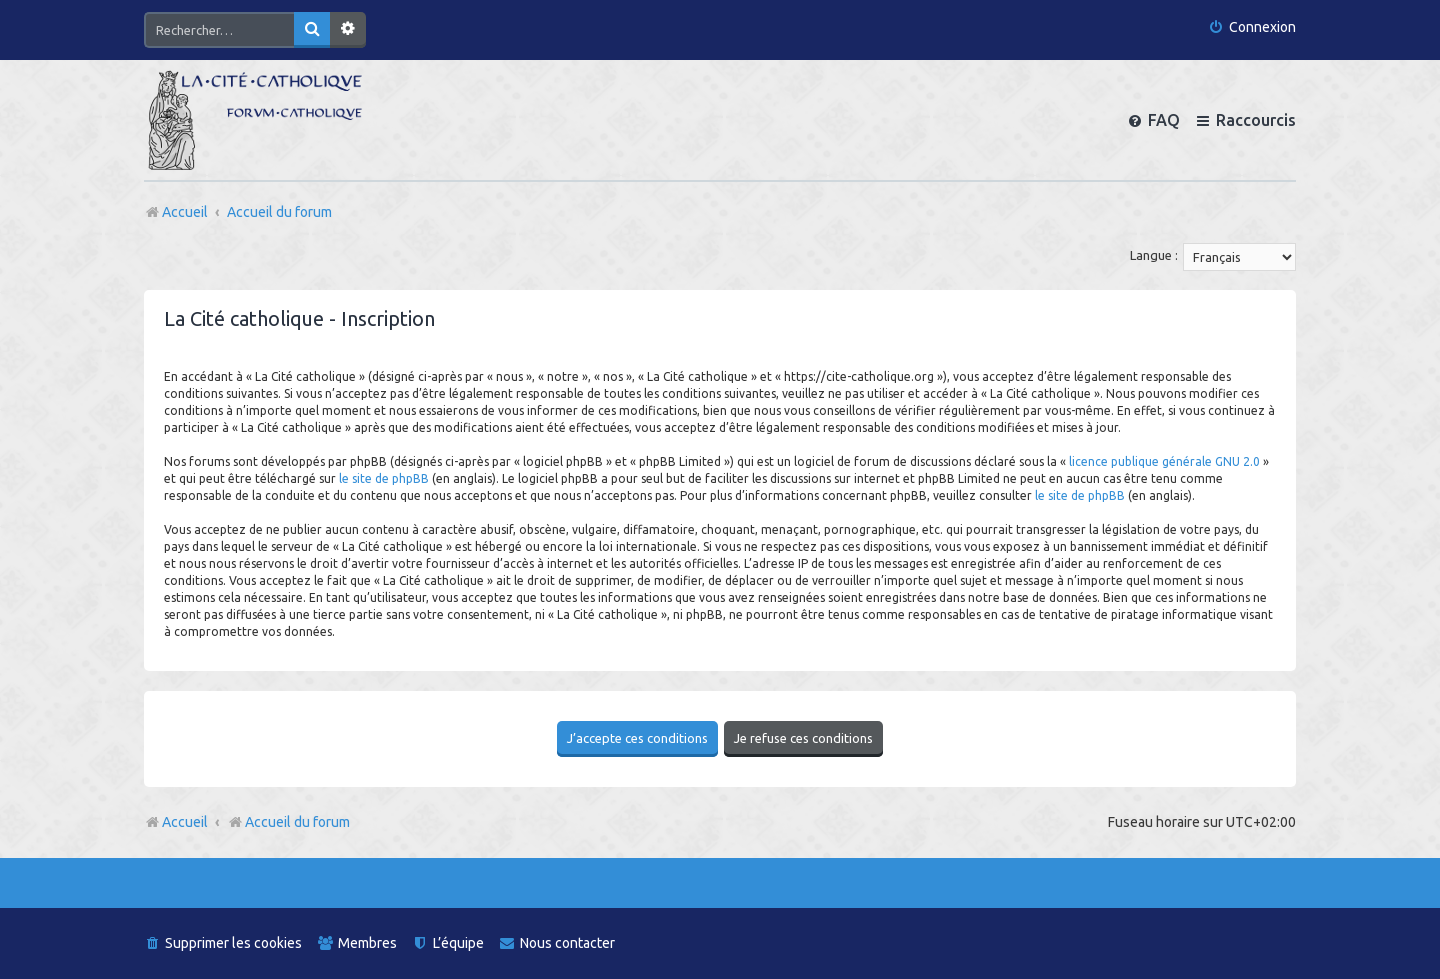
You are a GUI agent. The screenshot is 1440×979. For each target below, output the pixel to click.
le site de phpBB (384, 478)
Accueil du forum (288, 822)
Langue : (1154, 255)
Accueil (185, 822)
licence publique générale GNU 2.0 (1164, 461)
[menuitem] (1252, 27)
